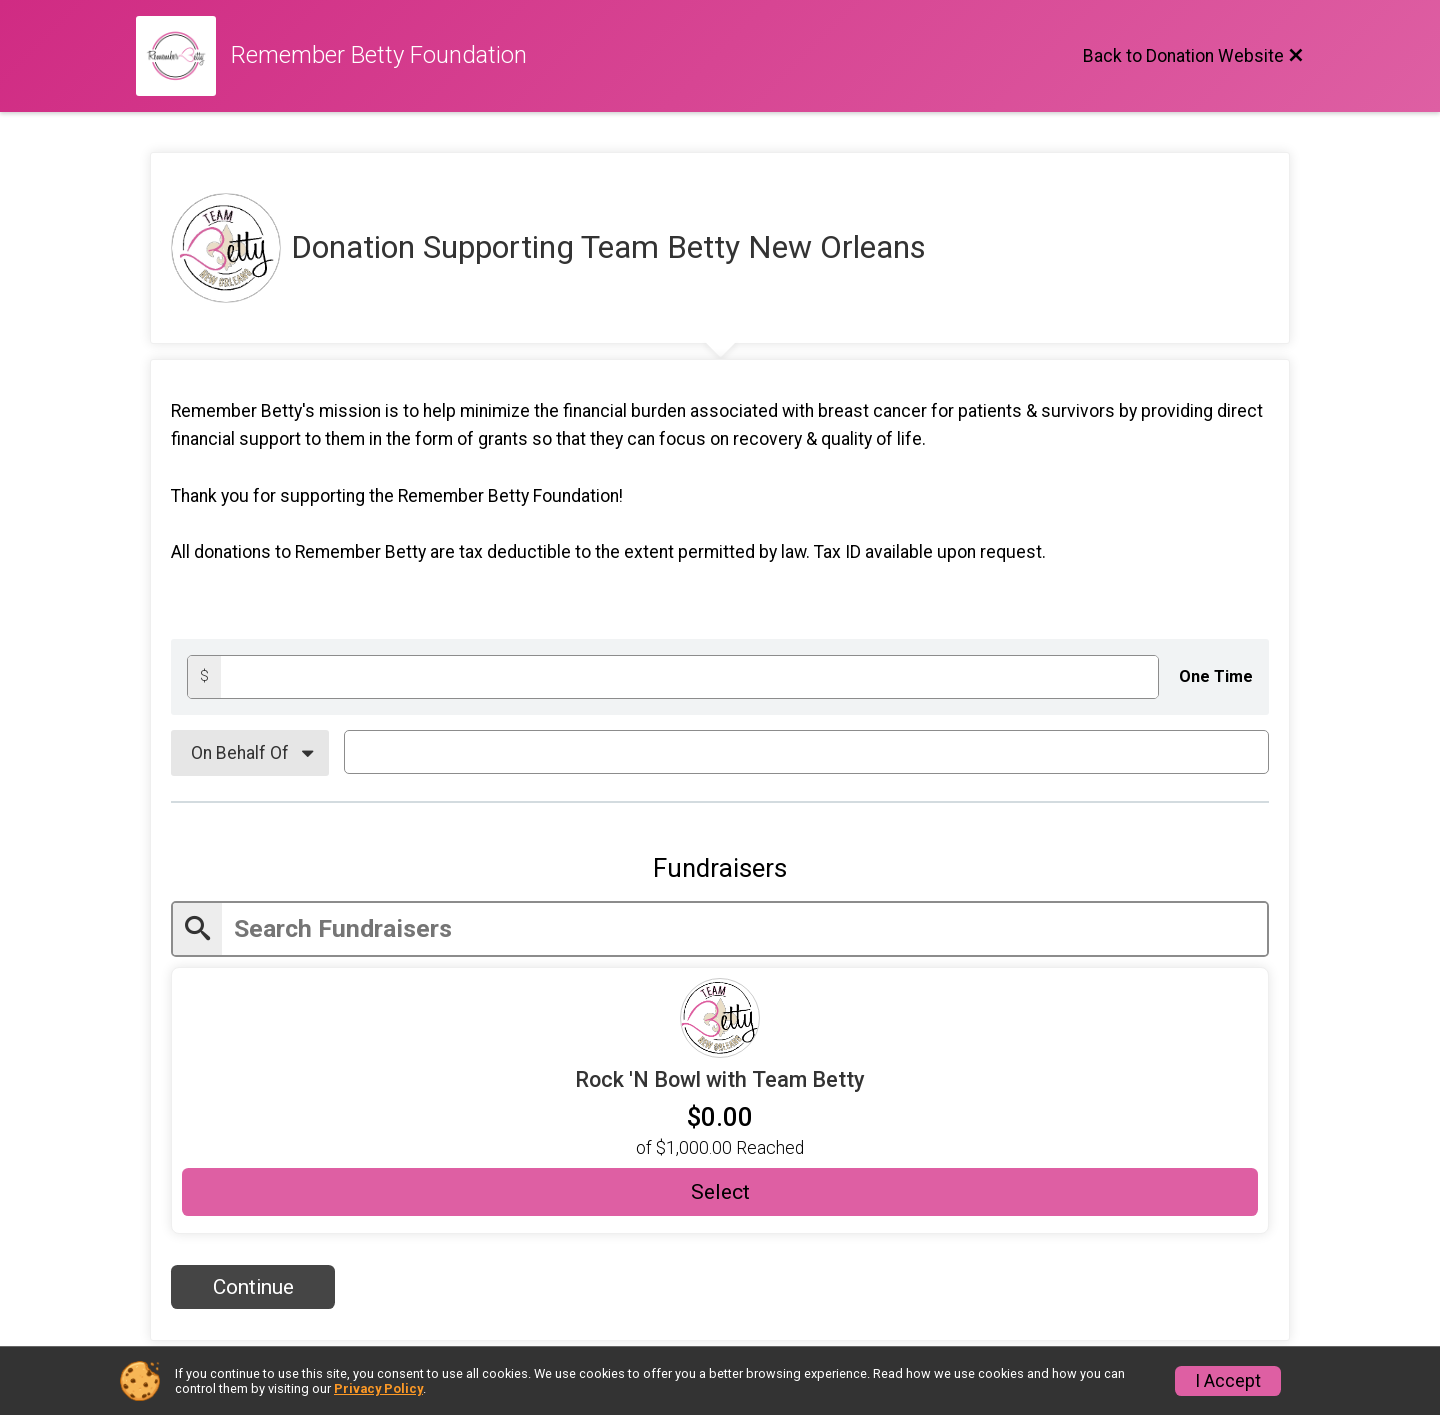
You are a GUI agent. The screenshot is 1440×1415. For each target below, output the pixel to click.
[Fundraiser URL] (720, 1018)
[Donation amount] (689, 676)
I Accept (1228, 1381)
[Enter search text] (744, 929)
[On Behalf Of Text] (806, 752)
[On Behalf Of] (250, 753)
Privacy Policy (378, 1388)
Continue (253, 1287)
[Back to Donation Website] (1193, 56)
